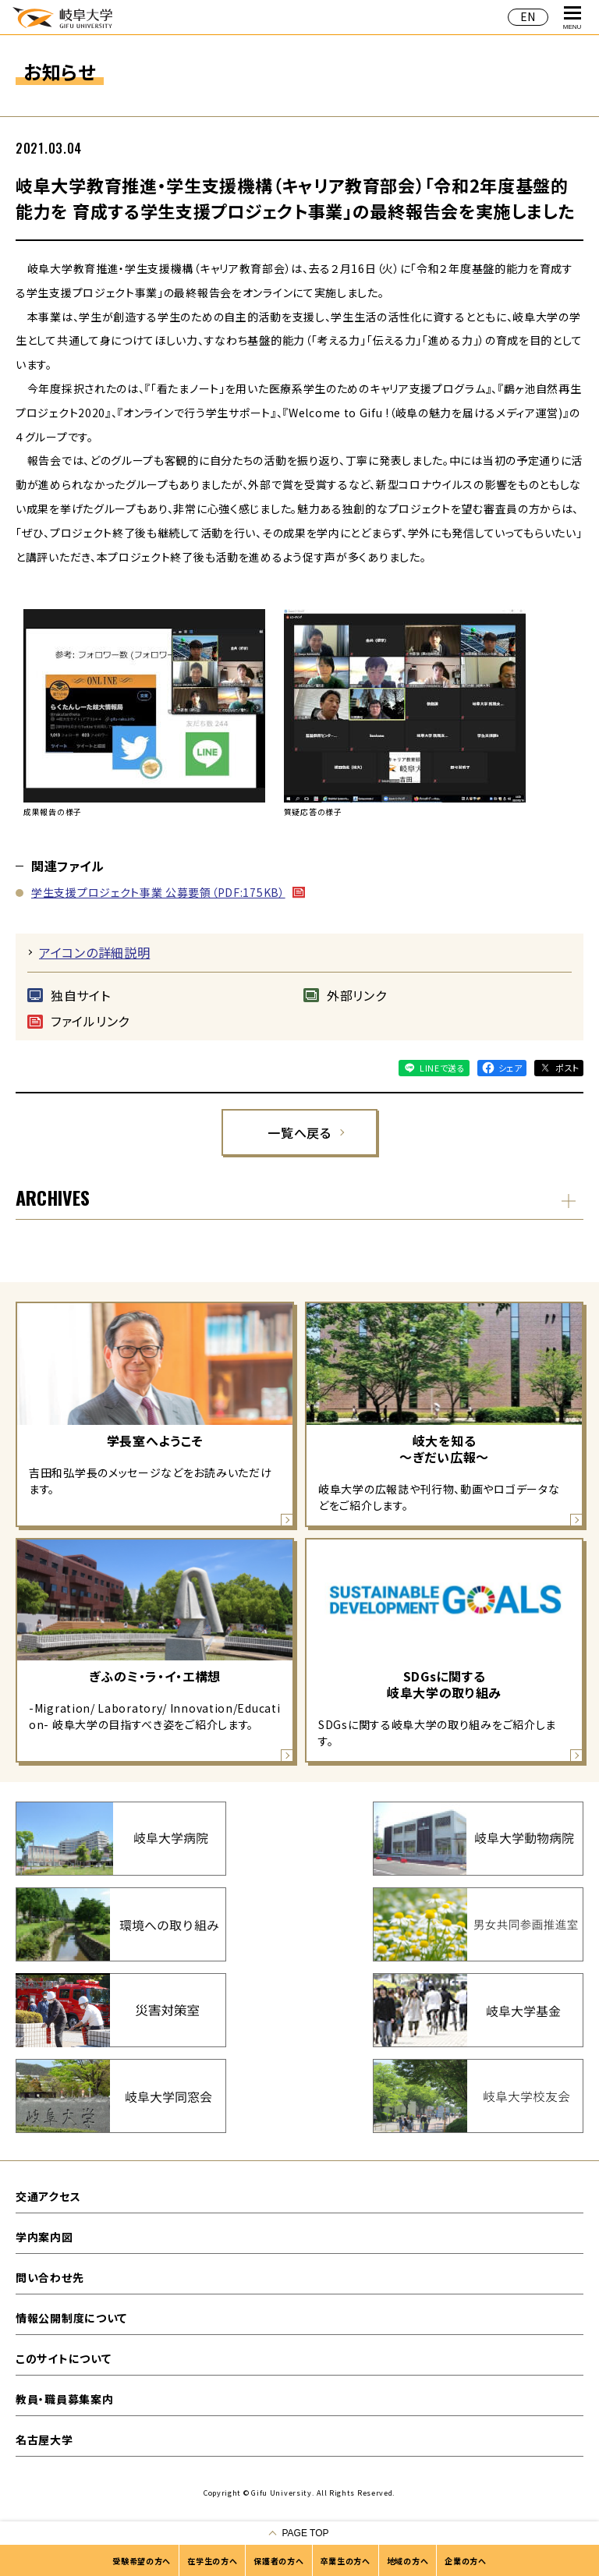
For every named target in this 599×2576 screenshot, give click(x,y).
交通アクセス (48, 2196)
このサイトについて (63, 2358)
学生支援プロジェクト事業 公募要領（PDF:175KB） (158, 892)
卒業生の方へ (345, 2561)
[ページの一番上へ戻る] (299, 2533)
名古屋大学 (44, 2439)
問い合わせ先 (49, 2277)
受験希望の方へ (141, 2561)
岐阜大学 (62, 17)
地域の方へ (408, 2561)
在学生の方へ (212, 2561)
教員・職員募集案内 (64, 2399)
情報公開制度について (71, 2318)
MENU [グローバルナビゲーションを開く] (572, 18)
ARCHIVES (53, 1197)
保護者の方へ (278, 2561)
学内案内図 (44, 2237)
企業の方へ (466, 2561)
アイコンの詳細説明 (94, 952)
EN (528, 16)
